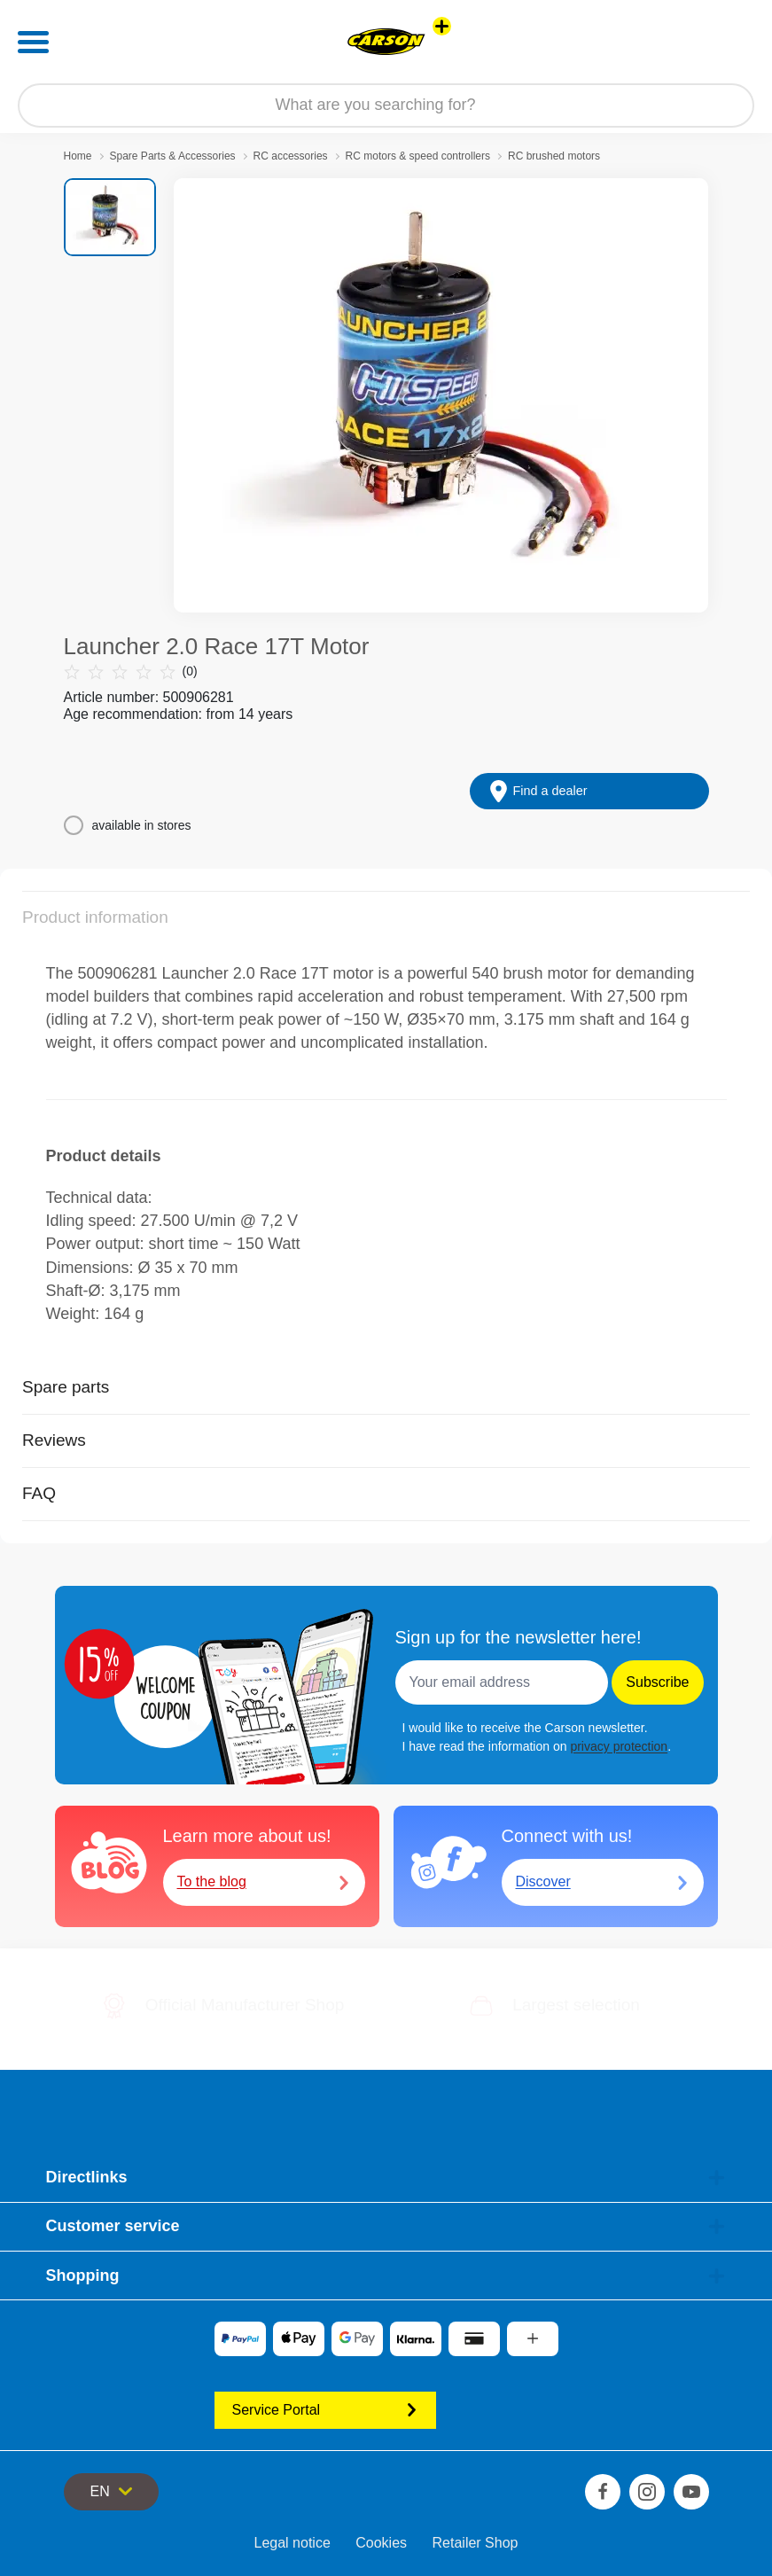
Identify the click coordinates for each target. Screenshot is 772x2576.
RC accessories (290, 156)
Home (78, 156)
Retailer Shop (476, 2542)
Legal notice (292, 2542)
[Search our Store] (386, 105)
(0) (131, 671)
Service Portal (325, 2409)
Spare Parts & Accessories (173, 156)
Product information (95, 917)
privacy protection (618, 1746)
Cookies (381, 2542)
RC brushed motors (554, 156)
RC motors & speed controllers (418, 156)
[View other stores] (442, 26)
